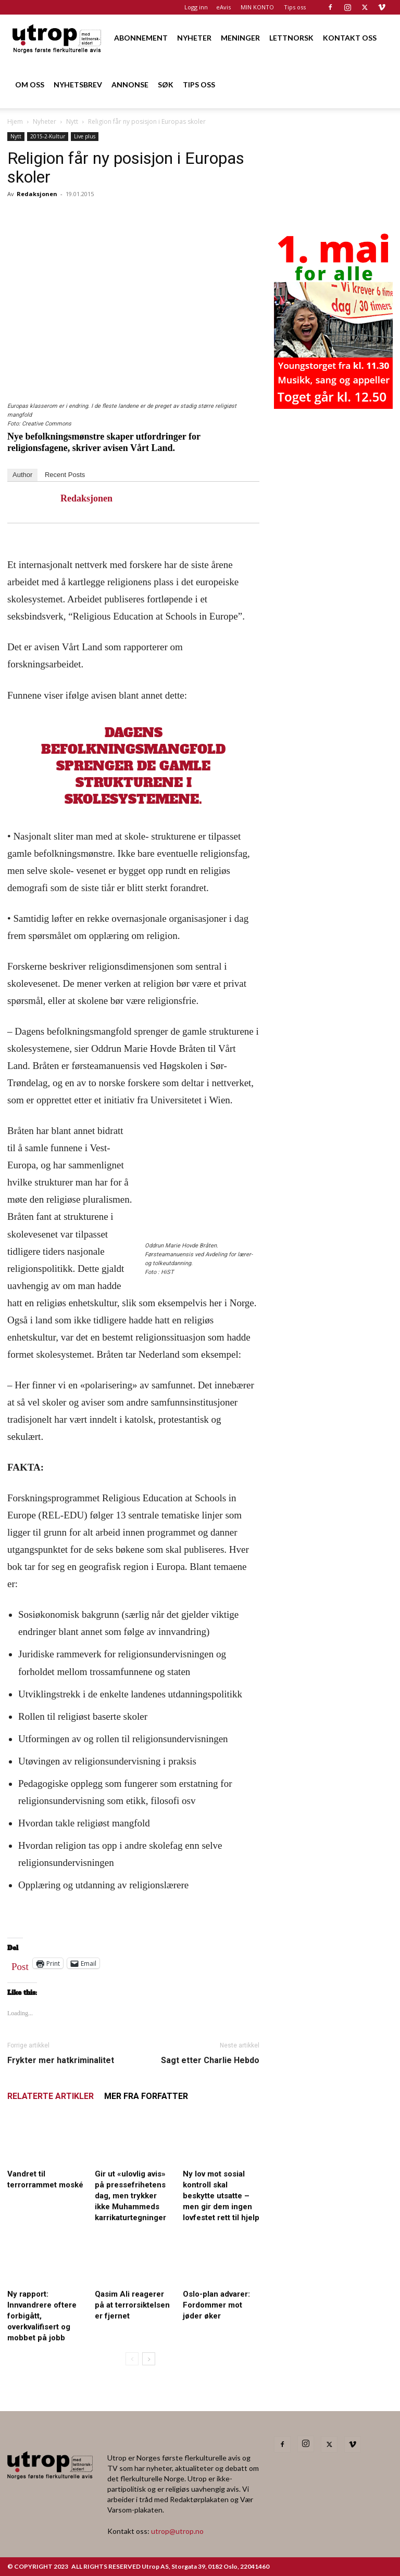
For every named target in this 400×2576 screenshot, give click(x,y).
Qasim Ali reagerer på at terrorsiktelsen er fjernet (132, 2305)
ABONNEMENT (141, 37)
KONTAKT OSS (350, 37)
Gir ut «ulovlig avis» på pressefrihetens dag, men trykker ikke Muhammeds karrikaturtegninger (130, 2195)
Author (22, 475)
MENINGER (240, 37)
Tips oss (295, 7)
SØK (165, 84)
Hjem (15, 121)
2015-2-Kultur (47, 136)
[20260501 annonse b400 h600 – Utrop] (333, 405)
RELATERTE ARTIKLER (50, 2096)
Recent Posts (65, 475)
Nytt (72, 121)
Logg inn (196, 7)
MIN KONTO (257, 7)
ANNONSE (129, 84)
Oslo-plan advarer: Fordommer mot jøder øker (216, 2305)
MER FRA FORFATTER (146, 2096)
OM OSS (29, 84)
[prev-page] (132, 2358)
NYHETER (194, 37)
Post (20, 1964)
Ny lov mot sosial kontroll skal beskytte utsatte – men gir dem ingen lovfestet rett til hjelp (221, 2195)
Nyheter (44, 121)
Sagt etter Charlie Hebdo (210, 2060)
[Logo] (57, 38)
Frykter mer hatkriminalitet (60, 2060)
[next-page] (148, 2358)
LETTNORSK (291, 37)
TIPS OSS (199, 84)
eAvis (223, 7)
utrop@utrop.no (177, 2531)
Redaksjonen (37, 194)
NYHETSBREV (78, 84)
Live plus (84, 136)
